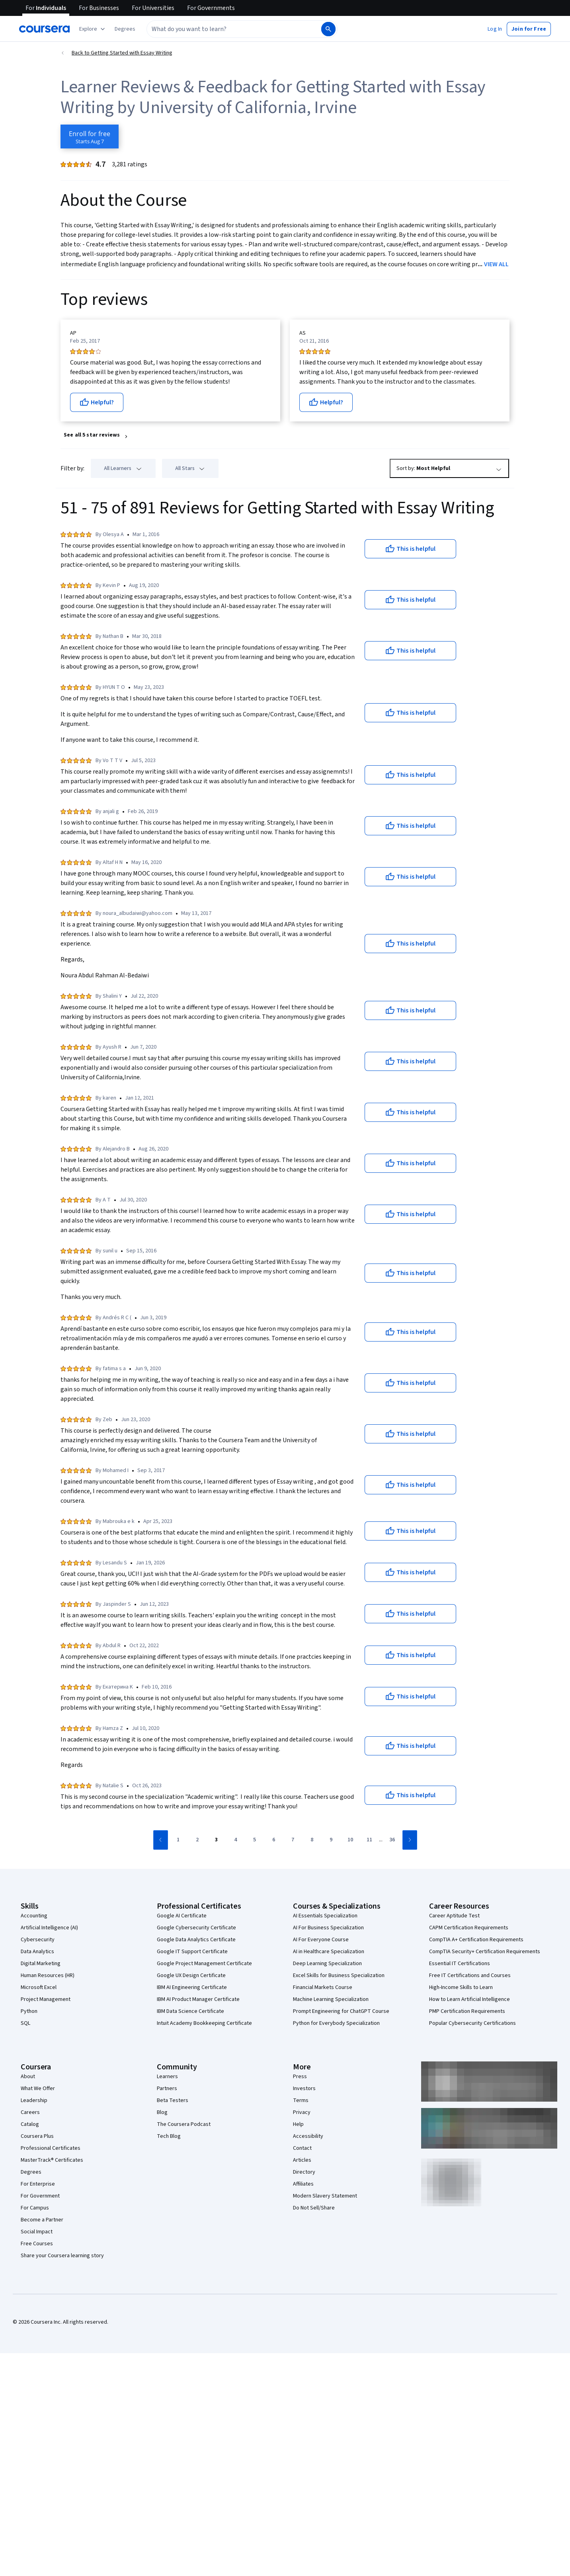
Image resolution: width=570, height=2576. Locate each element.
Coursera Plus (37, 2136)
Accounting (34, 1916)
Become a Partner (42, 2220)
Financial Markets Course (322, 1987)
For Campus (35, 2208)
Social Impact (37, 2232)
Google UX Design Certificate (191, 1975)
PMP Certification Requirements (467, 2011)
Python (29, 2011)
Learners (167, 2077)
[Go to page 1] (178, 1840)
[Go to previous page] (160, 1840)
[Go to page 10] (350, 1840)
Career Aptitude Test (454, 1916)
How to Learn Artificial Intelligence (469, 1999)
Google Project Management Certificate (204, 1964)
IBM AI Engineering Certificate (192, 1987)
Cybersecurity (38, 1940)
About (28, 2077)
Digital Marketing (41, 1964)
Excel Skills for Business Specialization (339, 1975)
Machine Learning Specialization (331, 1999)
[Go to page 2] (197, 1840)
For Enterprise (38, 2184)
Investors (304, 2088)
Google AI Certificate (182, 1916)
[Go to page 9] (331, 1840)
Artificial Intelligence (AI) (49, 1928)
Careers (30, 2112)
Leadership (34, 2100)
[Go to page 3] (216, 1840)
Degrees (31, 2172)
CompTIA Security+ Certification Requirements (484, 1952)
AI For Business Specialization (328, 1928)
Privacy (301, 2112)
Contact (302, 2148)
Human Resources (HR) (47, 1975)
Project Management (45, 1999)
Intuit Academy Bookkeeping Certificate (204, 2023)
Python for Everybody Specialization (336, 2023)
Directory (304, 2172)
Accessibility (308, 2136)
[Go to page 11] (369, 1840)
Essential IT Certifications (459, 1964)
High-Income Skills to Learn (461, 1987)
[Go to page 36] (392, 1840)
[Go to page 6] (274, 1840)
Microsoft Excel (39, 1987)
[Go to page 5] (255, 1840)
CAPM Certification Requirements (468, 1928)
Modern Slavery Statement (325, 2196)
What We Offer (38, 2088)
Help (298, 2124)
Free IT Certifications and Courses (470, 1975)
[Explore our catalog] (93, 29)
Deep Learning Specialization (327, 1964)
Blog (162, 2112)
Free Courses (37, 2244)
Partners (167, 2088)
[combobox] (233, 29)
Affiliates (303, 2184)
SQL (25, 2023)
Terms (300, 2100)
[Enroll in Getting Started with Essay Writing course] (90, 136)
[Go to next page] (409, 1840)
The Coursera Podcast (184, 2124)
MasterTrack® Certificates (52, 2160)
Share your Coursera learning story (62, 2256)
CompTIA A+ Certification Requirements (476, 1940)
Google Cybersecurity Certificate (196, 1928)
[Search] (328, 29)
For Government (40, 2196)
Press (300, 2077)
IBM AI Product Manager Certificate (198, 1999)
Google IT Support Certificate (192, 1952)
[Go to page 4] (235, 1840)
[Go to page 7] (293, 1840)
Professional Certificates (50, 2148)
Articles (302, 2160)
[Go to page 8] (312, 1840)
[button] (125, 29)
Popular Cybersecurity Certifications (472, 2023)
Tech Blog (169, 2136)
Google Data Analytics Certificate (196, 1940)
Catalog (30, 2124)
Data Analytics (37, 1952)
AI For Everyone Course (321, 1940)
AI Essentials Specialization (325, 1916)
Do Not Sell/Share (314, 2208)
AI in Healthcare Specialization (328, 1952)
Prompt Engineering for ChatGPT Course (341, 2011)
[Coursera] (44, 29)
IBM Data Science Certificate (190, 2011)
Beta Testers (172, 2100)
